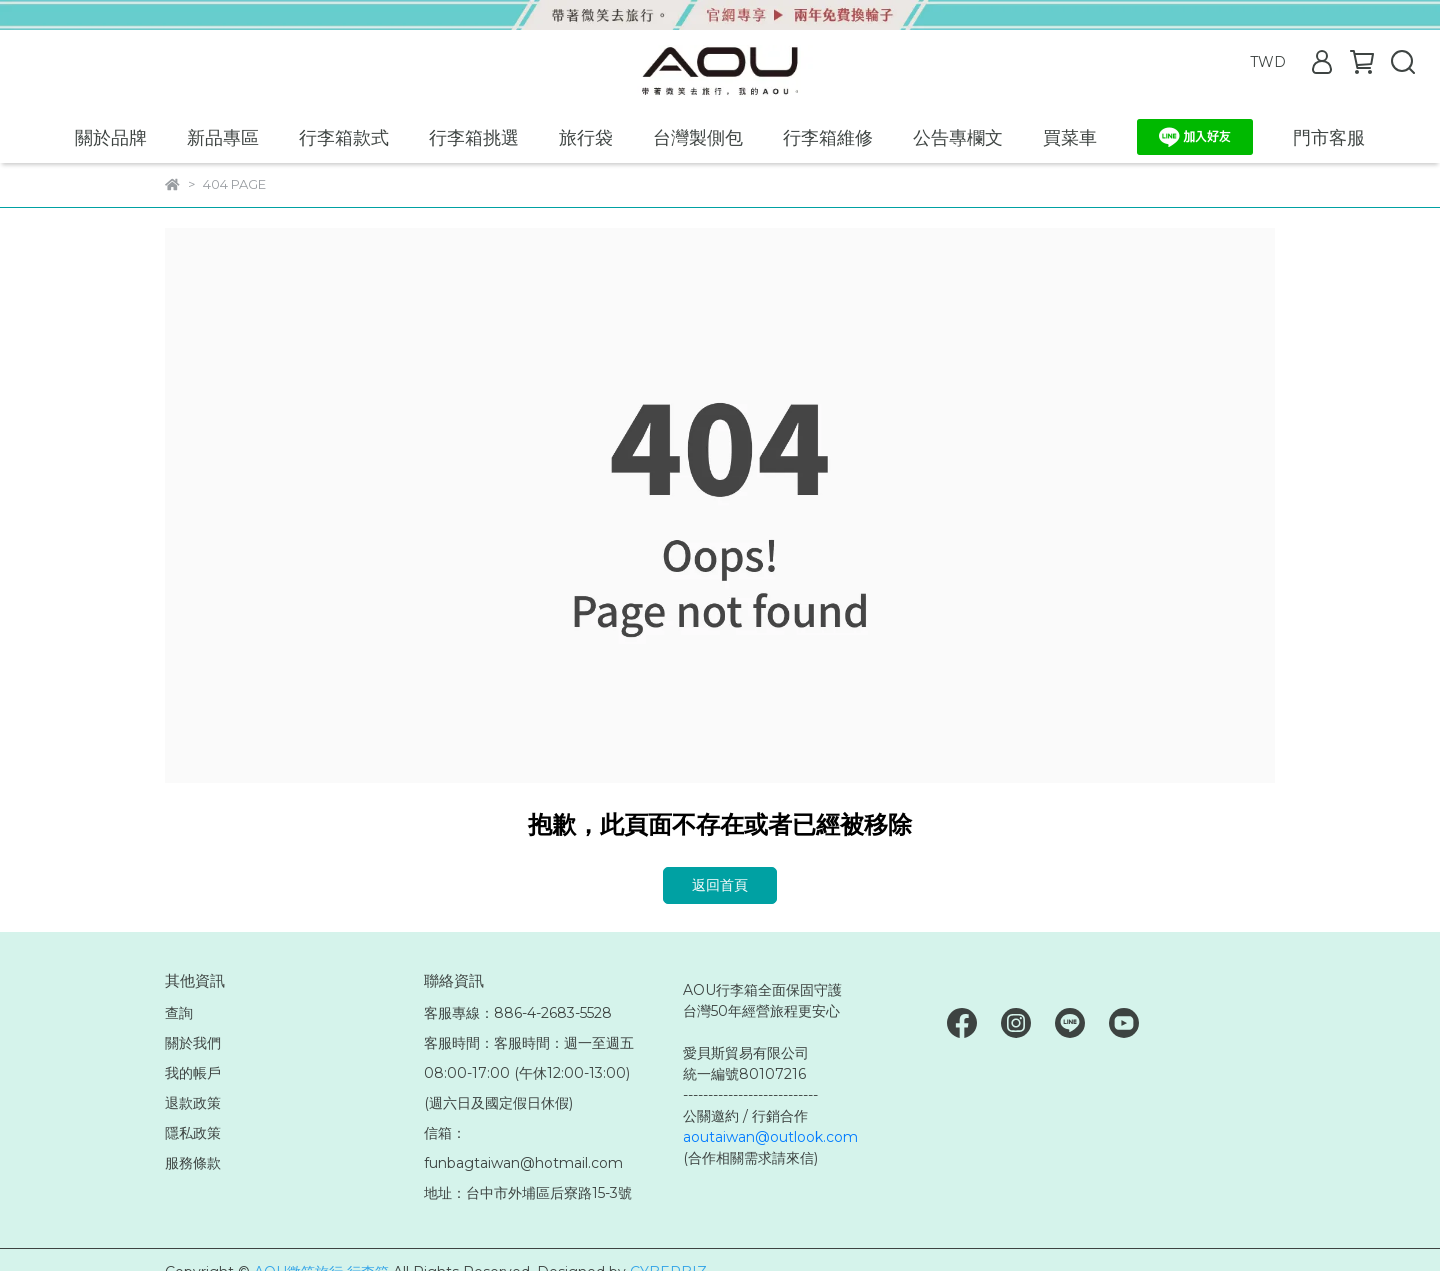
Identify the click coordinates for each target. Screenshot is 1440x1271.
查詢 (179, 1013)
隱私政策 (193, 1133)
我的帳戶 (193, 1073)
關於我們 (193, 1043)
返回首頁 (720, 885)
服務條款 (193, 1163)
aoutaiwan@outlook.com (770, 1137)
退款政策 (193, 1103)
